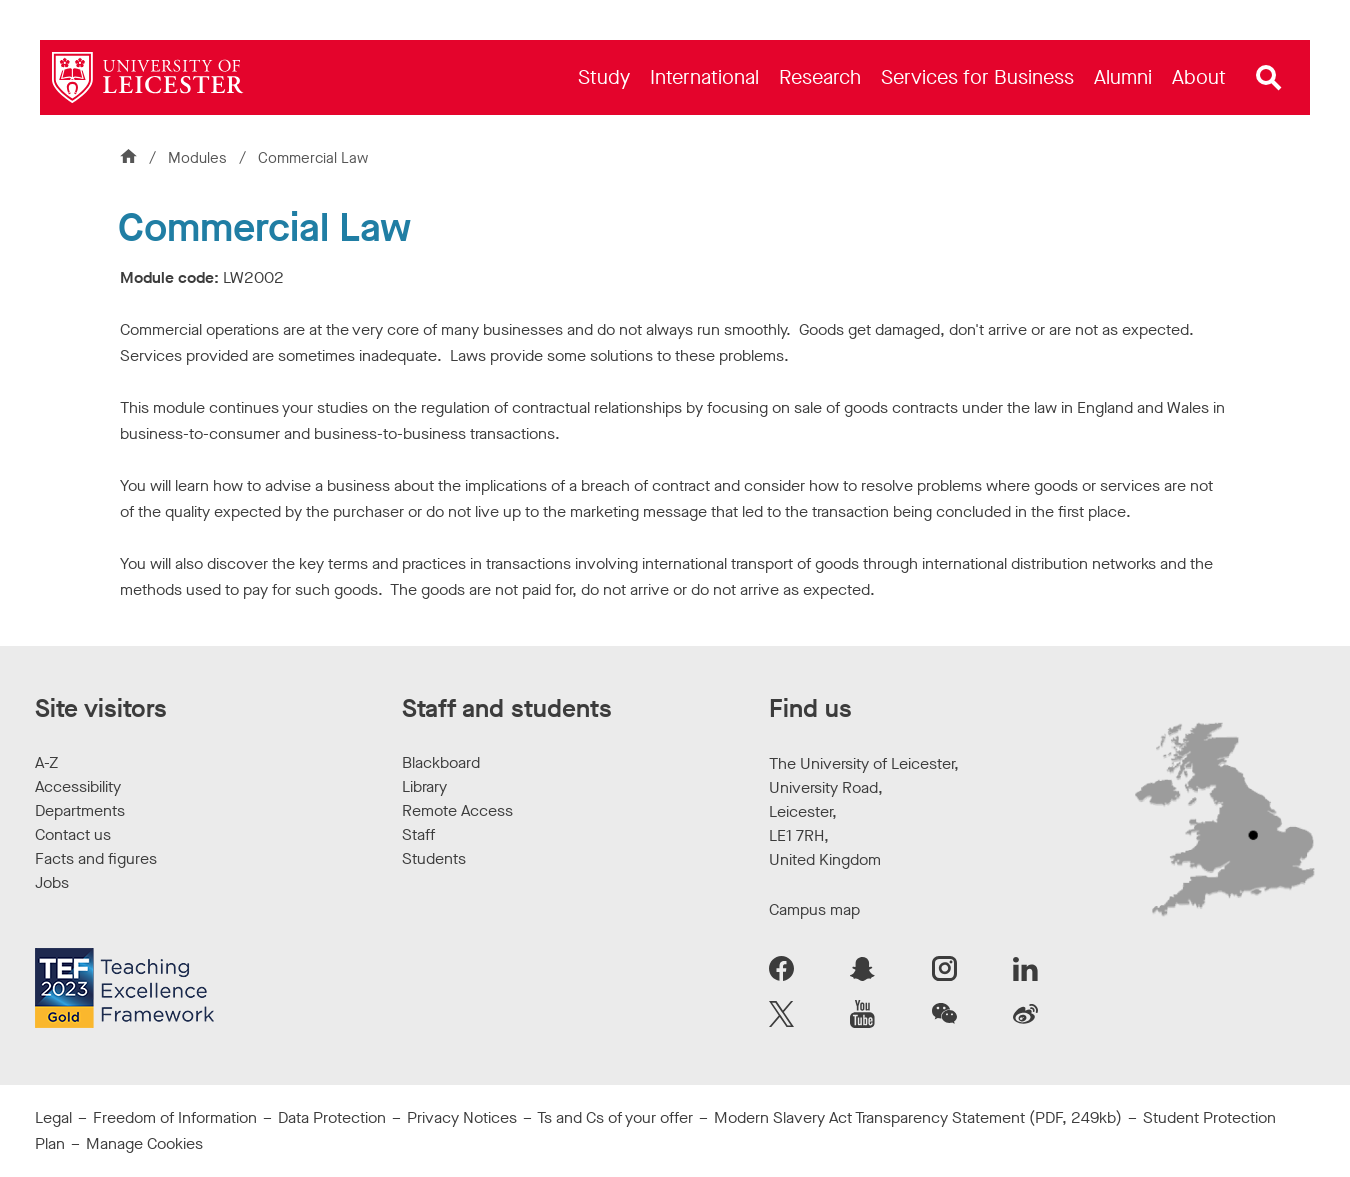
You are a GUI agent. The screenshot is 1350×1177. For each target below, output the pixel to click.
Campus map (814, 909)
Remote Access (457, 810)
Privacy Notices (462, 1117)
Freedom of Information (175, 1117)
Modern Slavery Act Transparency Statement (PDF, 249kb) (918, 1117)
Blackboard (441, 762)
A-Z (46, 762)
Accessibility (78, 786)
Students (434, 858)
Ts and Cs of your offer (615, 1117)
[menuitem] (604, 77)
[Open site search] (1269, 78)
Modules (199, 158)
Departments (80, 810)
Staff (418, 834)
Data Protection (332, 1117)
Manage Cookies (144, 1143)
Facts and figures (96, 858)
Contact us (73, 834)
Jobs (52, 882)
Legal (53, 1117)
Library (424, 786)
